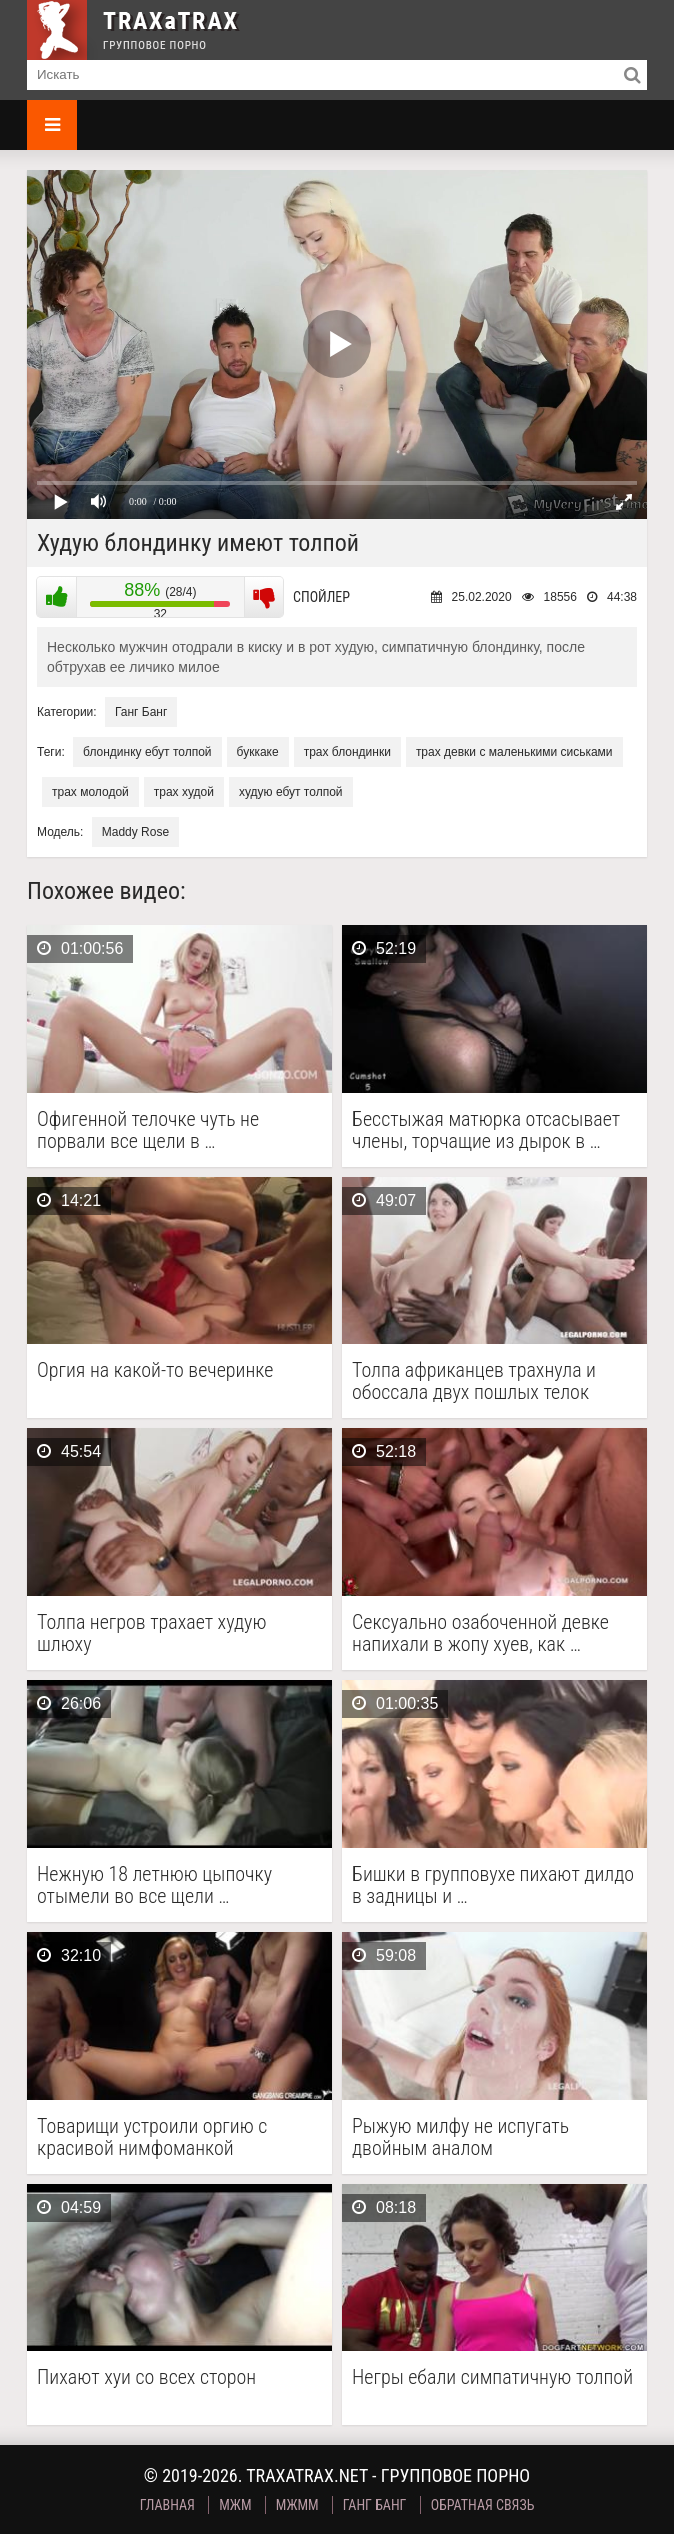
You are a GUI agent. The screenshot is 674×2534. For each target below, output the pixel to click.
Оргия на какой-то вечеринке (155, 1370)
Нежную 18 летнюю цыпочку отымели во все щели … (154, 1885)
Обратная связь (483, 2505)
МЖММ (297, 2505)
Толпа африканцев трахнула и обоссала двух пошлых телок (474, 1381)
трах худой (184, 792)
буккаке (258, 752)
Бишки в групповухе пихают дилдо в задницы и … (493, 1885)
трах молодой (90, 792)
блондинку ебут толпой (147, 752)
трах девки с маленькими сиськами (514, 752)
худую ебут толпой (291, 792)
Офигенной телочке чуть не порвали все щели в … (148, 1130)
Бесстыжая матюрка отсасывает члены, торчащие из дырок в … (486, 1130)
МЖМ (235, 2505)
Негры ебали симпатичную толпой (492, 2377)
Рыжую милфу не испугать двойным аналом (460, 2137)
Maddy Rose (135, 832)
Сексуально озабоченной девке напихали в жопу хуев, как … (480, 1633)
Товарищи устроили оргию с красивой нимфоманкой (152, 2137)
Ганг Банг (141, 712)
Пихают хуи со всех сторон (146, 2377)
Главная (167, 2505)
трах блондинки (347, 752)
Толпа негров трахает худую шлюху (152, 1633)
